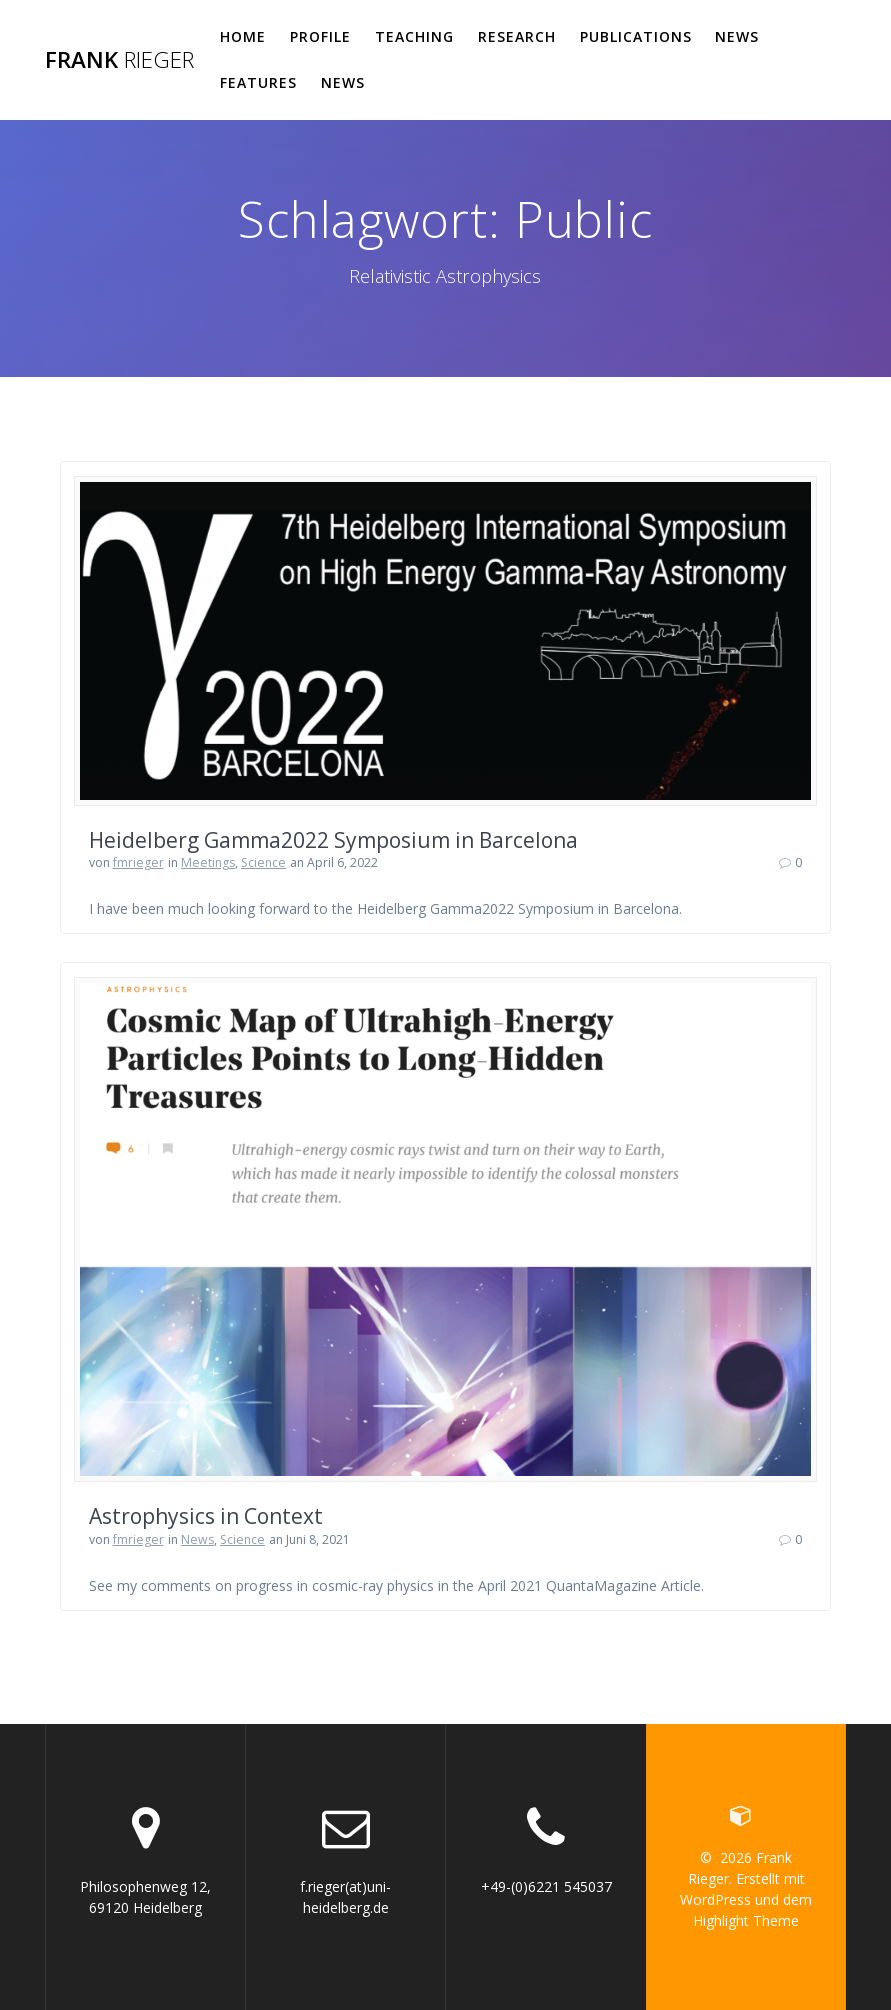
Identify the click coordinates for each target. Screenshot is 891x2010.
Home (243, 36)
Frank (119, 60)
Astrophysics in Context (206, 1516)
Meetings (208, 862)
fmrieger (138, 862)
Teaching (414, 36)
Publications (636, 36)
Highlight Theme (746, 1920)
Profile (320, 36)
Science (263, 862)
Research (517, 36)
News (737, 36)
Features (258, 82)
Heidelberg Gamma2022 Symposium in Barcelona (333, 840)
